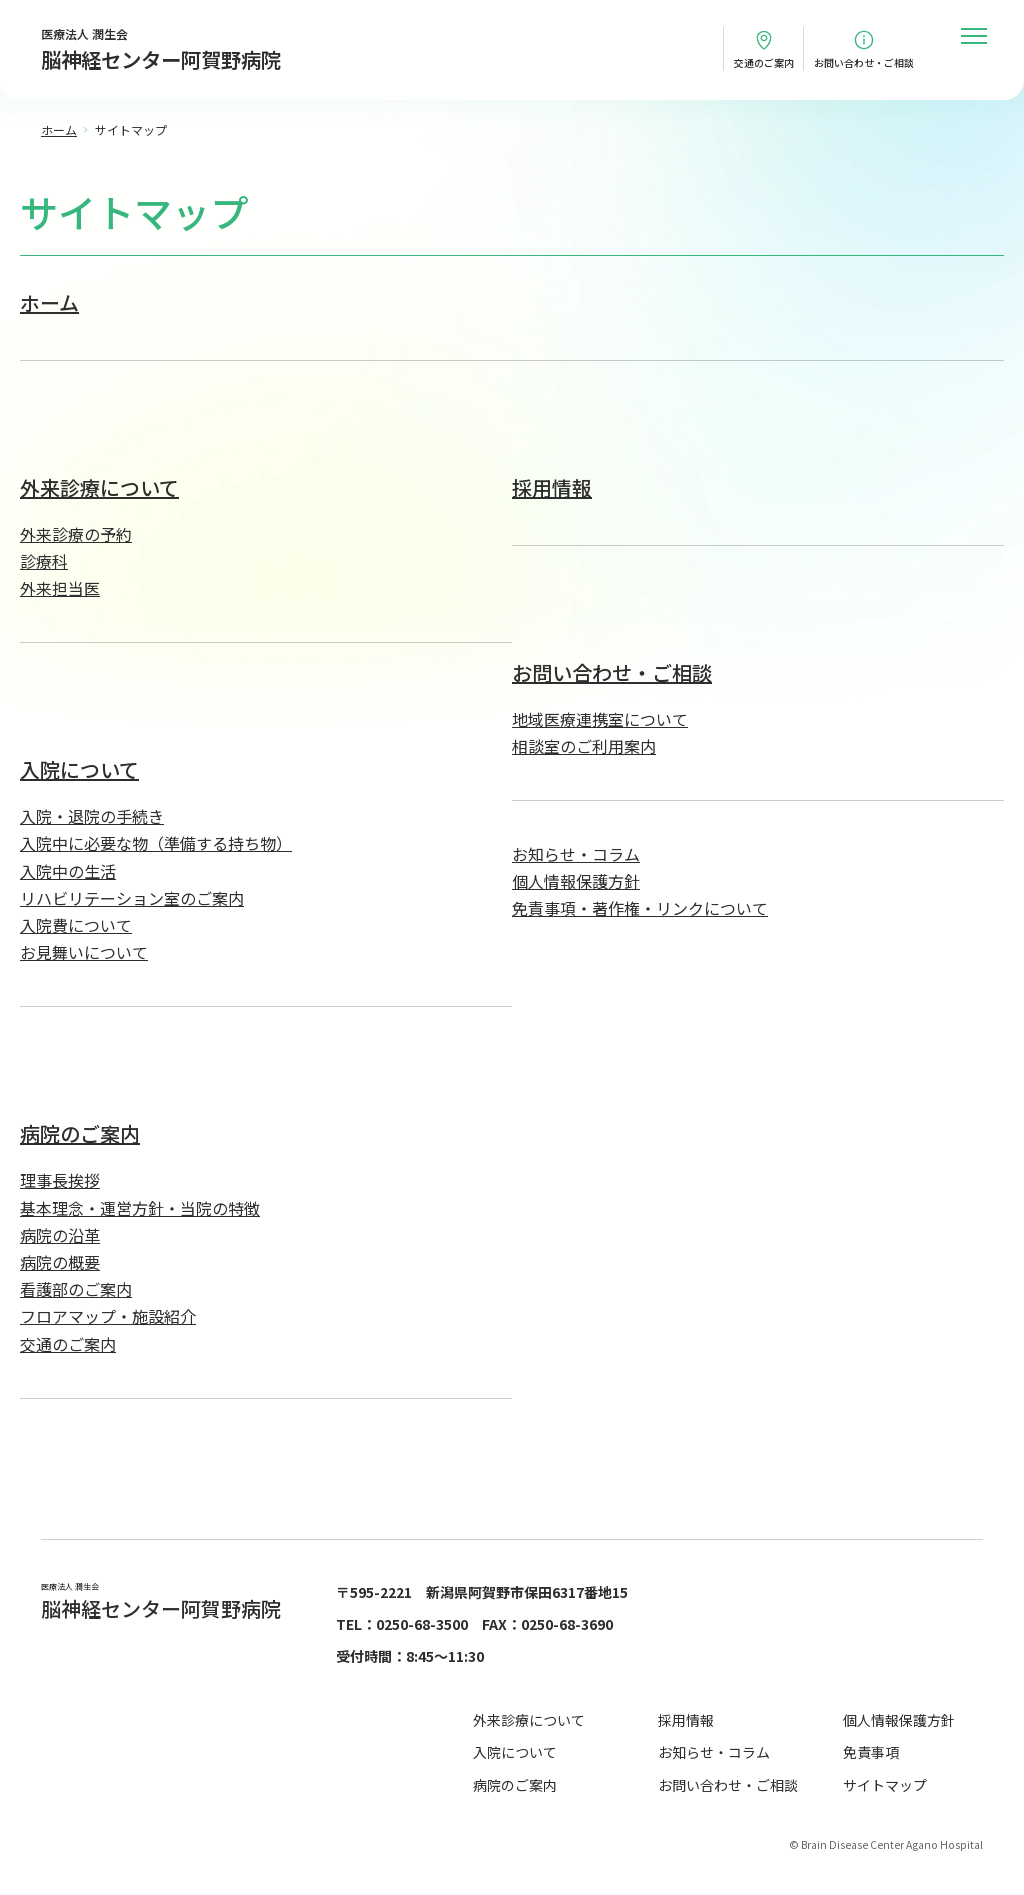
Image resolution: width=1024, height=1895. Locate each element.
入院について (79, 769)
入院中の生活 (68, 871)
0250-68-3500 (422, 1624)
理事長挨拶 (60, 1180)
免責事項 (871, 1752)
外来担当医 (60, 588)
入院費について (76, 925)
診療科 (44, 561)
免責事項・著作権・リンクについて (640, 908)
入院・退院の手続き (92, 816)
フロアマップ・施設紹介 (108, 1316)
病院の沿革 (60, 1235)
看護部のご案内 (76, 1289)
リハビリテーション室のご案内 (132, 898)
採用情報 (552, 487)
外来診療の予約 (76, 534)
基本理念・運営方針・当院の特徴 (140, 1208)
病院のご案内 (80, 1133)
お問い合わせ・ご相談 (612, 672)
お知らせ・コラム (576, 854)
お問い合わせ (864, 63)
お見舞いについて (84, 952)
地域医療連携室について (600, 719)
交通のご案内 (764, 62)
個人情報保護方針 (576, 881)
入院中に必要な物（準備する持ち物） (156, 843)
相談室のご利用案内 (584, 746)
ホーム (49, 302)
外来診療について (99, 487)
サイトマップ (885, 1785)
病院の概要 (60, 1262)
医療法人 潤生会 (161, 50)
